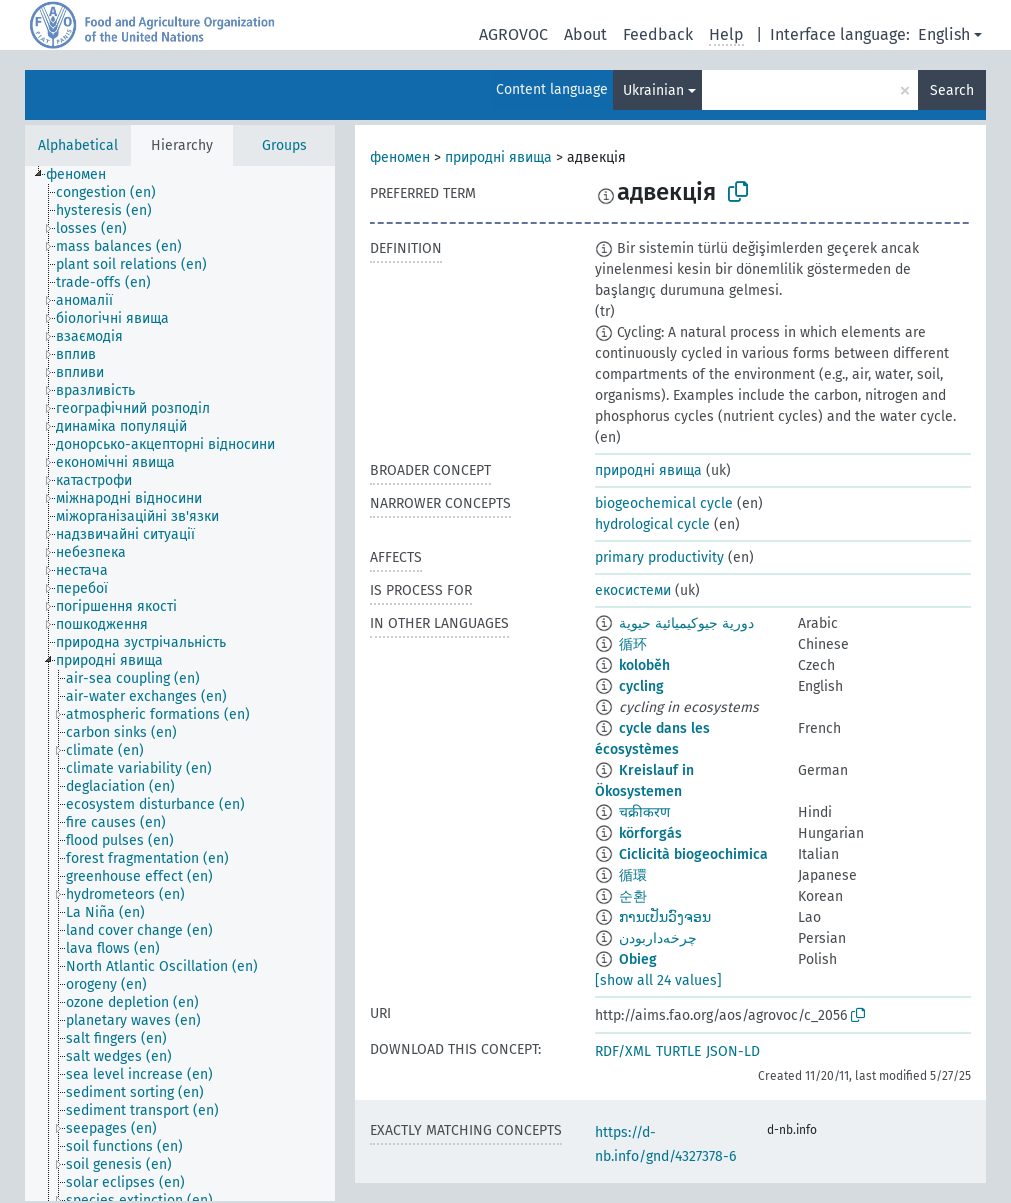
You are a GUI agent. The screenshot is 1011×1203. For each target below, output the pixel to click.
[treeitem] (84, 175)
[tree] (180, 683)
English (944, 34)
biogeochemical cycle (664, 503)
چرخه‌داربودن (658, 938)
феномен (400, 157)
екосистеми (633, 590)
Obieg (638, 959)
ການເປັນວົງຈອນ (665, 917)
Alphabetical (78, 145)
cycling (641, 686)
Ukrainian (653, 90)
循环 (633, 644)
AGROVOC (513, 34)
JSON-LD (733, 1051)
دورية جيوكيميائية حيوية (686, 623)
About (585, 34)
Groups (284, 145)
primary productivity (659, 557)
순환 (633, 896)
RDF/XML (623, 1051)
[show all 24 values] (658, 980)
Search (952, 90)
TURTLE (678, 1051)
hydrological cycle (652, 524)
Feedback (658, 34)
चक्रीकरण (644, 812)
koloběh (644, 665)
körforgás (650, 833)
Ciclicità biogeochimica (693, 854)
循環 (633, 875)
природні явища (498, 157)
